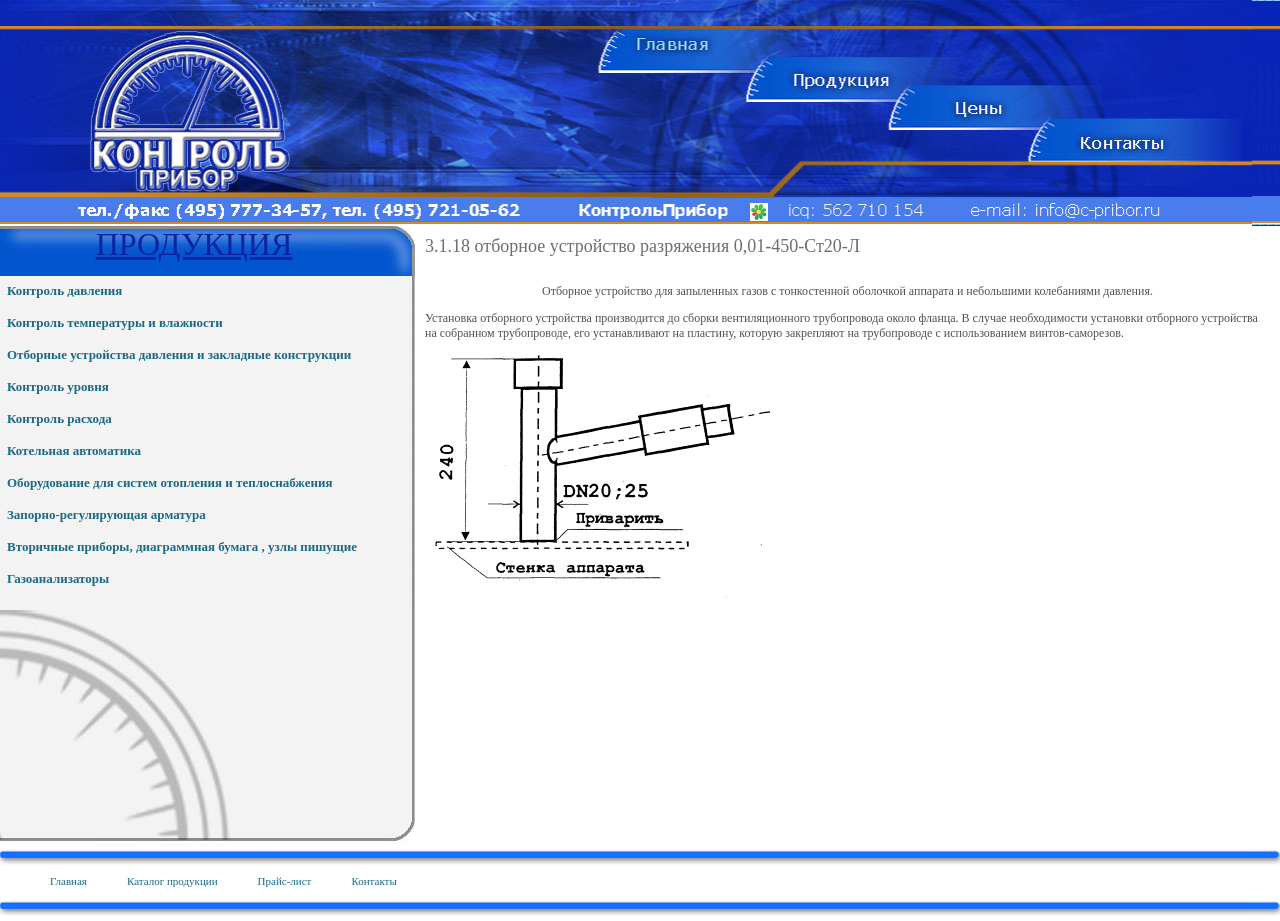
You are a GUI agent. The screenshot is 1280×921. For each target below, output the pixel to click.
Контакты (373, 881)
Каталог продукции (172, 881)
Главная (68, 881)
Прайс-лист (285, 881)
